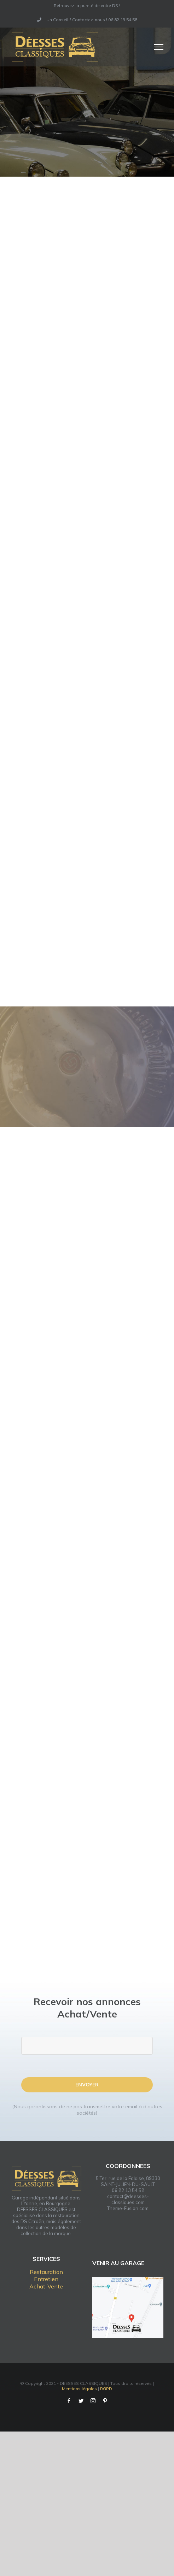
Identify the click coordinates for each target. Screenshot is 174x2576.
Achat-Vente (46, 2286)
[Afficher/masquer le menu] (159, 47)
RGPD (106, 2388)
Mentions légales (79, 2388)
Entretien (46, 2278)
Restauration (46, 2271)
